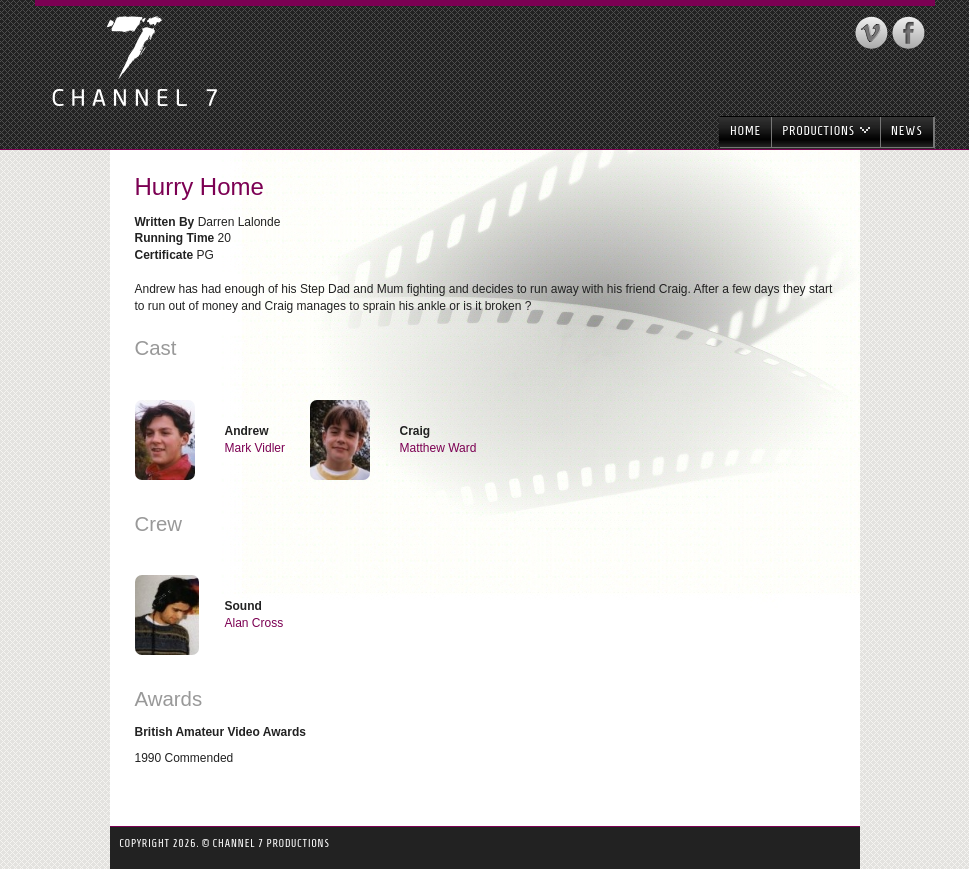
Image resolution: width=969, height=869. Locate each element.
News (907, 130)
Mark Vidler (255, 448)
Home (745, 130)
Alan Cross (254, 623)
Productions (826, 130)
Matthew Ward (438, 448)
